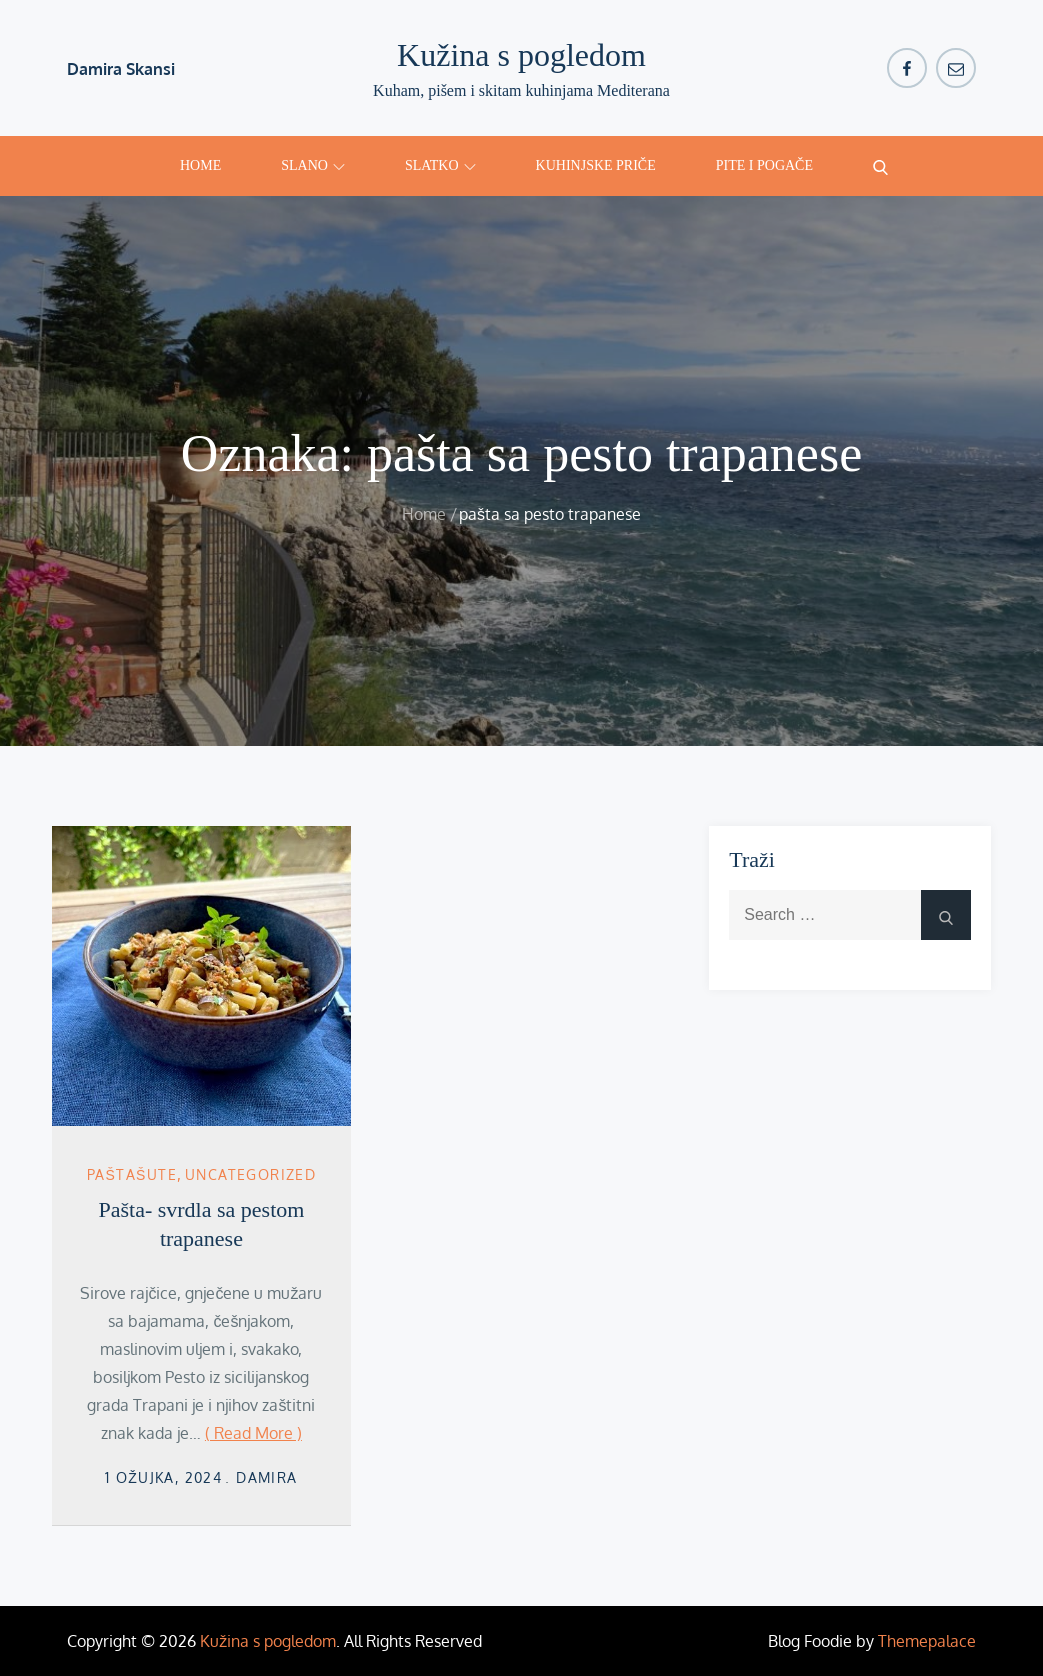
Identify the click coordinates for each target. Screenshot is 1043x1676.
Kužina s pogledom (521, 55)
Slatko (440, 165)
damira (266, 1477)
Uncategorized (250, 1174)
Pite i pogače (764, 165)
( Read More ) (253, 1433)
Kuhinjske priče (596, 165)
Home (200, 165)
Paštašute (132, 1174)
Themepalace (927, 1641)
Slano (313, 165)
